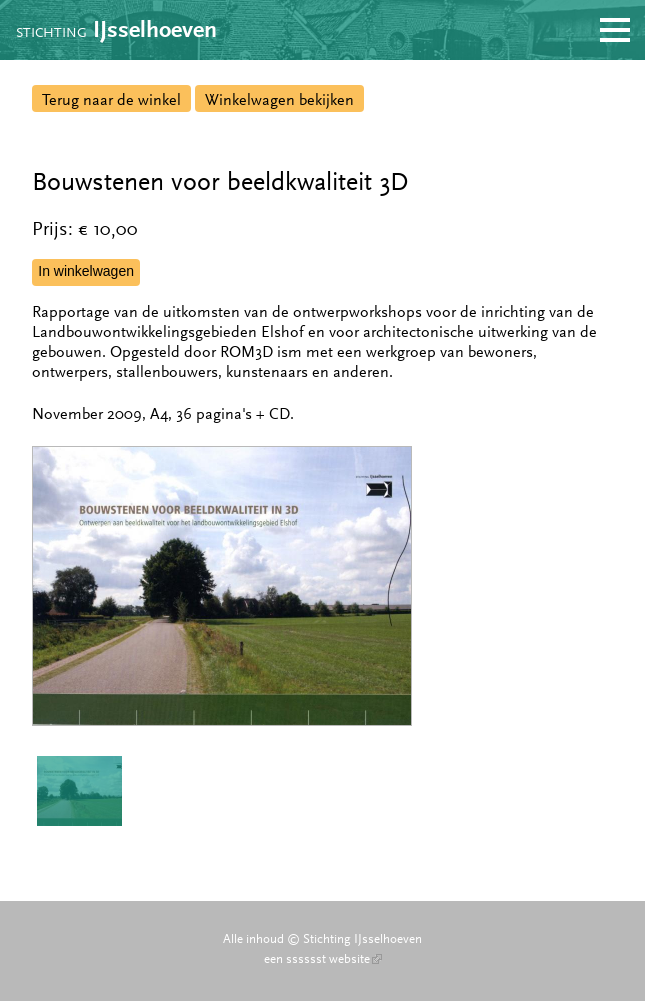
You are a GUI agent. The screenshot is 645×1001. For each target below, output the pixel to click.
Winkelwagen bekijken (279, 99)
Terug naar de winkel (111, 99)
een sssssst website (323, 959)
